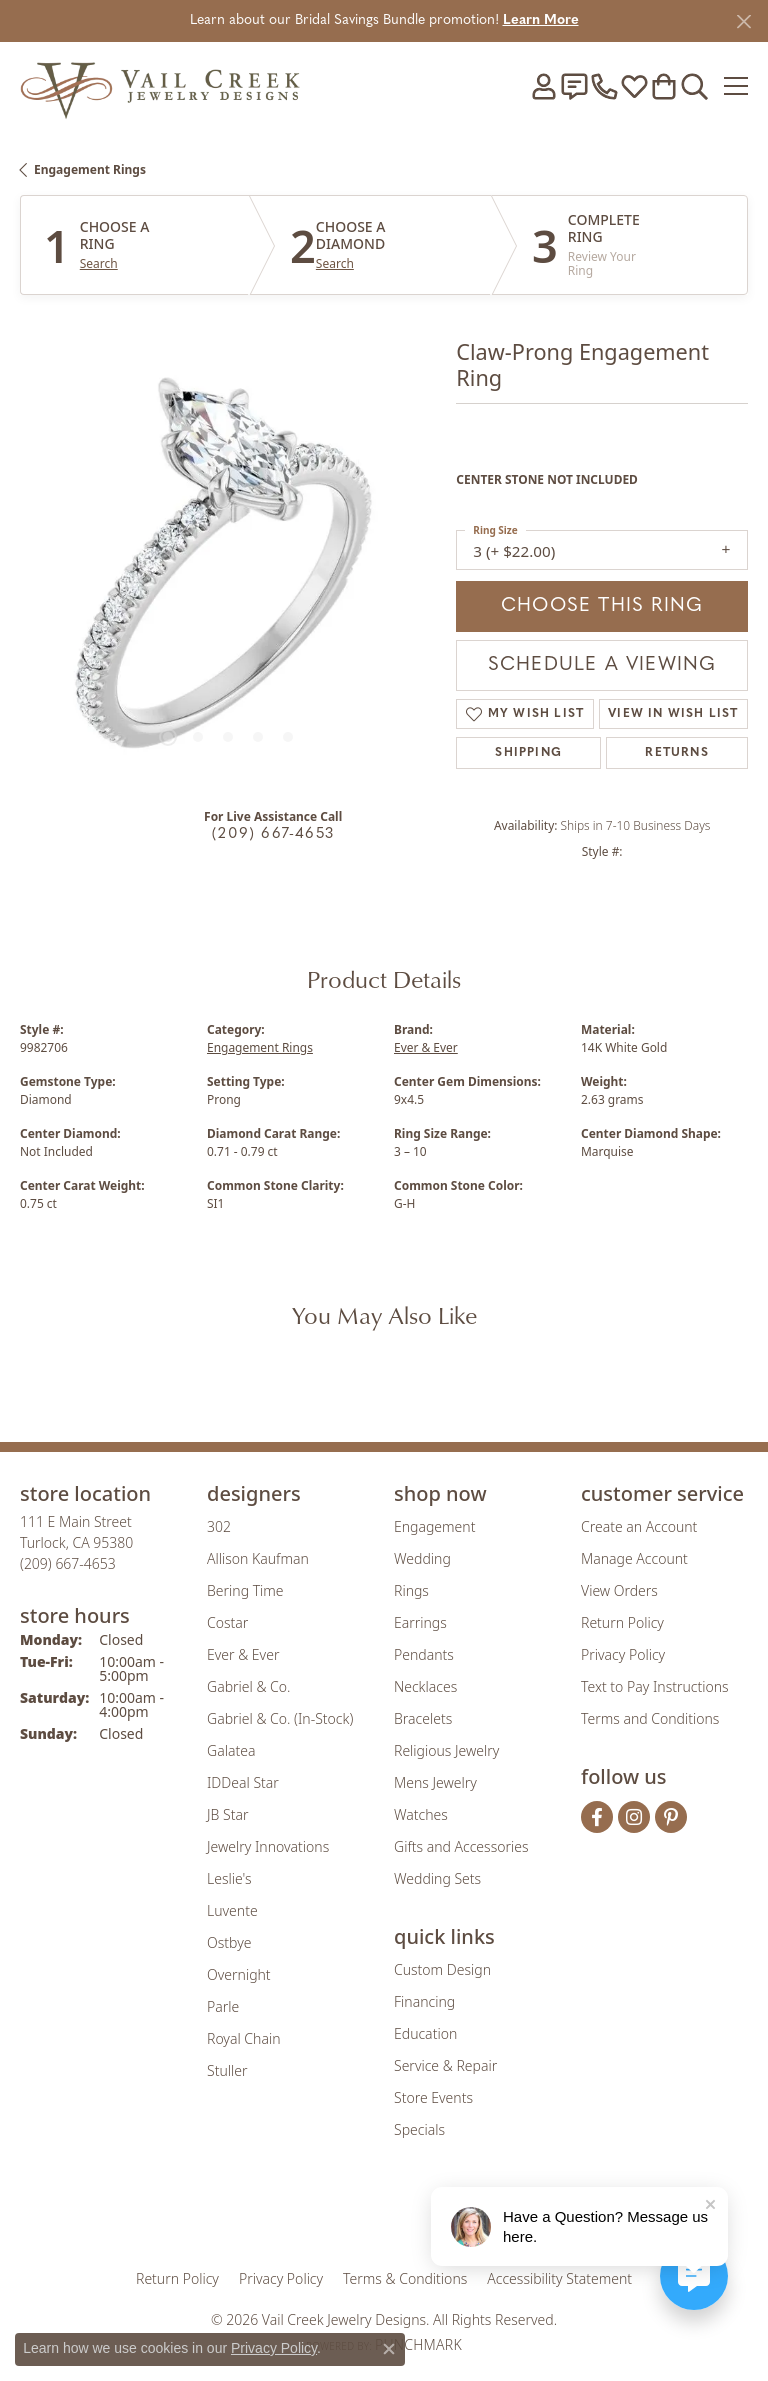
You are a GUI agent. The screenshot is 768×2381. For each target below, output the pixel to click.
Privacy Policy (623, 1654)
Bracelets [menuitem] (423, 1718)
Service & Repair (445, 2065)
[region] (228, 574)
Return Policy (622, 1622)
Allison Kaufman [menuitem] (258, 1558)
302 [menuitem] (219, 1526)
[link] (574, 86)
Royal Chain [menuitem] (243, 2038)
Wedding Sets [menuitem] (437, 1878)
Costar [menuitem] (227, 1622)
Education (425, 2033)
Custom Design (442, 1969)
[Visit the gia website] (274, 2216)
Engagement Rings (90, 169)
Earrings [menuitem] (420, 1622)
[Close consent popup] (389, 2349)
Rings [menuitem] (411, 1590)
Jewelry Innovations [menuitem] (268, 1846)
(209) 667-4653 (273, 834)
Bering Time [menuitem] (245, 1590)
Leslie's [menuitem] (229, 1878)
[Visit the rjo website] (388, 2216)
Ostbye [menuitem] (229, 1942)
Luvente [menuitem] (232, 1910)
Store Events (433, 2097)
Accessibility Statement (559, 2278)
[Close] (743, 21)
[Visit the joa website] (335, 2216)
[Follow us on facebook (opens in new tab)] (597, 1817)
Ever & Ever (426, 1047)
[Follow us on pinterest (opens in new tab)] (671, 1817)
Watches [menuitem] (421, 1814)
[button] (544, 86)
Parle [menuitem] (223, 2006)
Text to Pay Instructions (655, 1686)
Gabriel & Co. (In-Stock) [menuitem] (280, 1718)
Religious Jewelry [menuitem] (446, 1750)
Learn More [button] (541, 20)
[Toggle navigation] (736, 86)
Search (99, 264)
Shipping (528, 753)
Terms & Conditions (405, 2278)
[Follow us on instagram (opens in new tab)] (634, 1817)
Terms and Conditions (650, 1718)
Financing (424, 2001)
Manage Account (634, 1558)
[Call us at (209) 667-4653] (68, 1563)
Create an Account (639, 1526)
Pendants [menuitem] (424, 1654)
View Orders (619, 1590)
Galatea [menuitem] (231, 1750)
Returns (676, 753)
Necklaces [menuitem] (425, 1686)
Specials (419, 2129)
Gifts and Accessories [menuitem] (461, 1846)
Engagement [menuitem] (434, 1526)
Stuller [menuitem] (227, 2070)
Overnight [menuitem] (239, 1974)
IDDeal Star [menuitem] (243, 1782)
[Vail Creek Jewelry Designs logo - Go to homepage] (160, 85)
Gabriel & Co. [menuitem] (248, 1686)
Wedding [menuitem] (422, 1558)
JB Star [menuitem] (227, 1814)
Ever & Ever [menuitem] (243, 1654)
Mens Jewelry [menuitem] (435, 1782)
